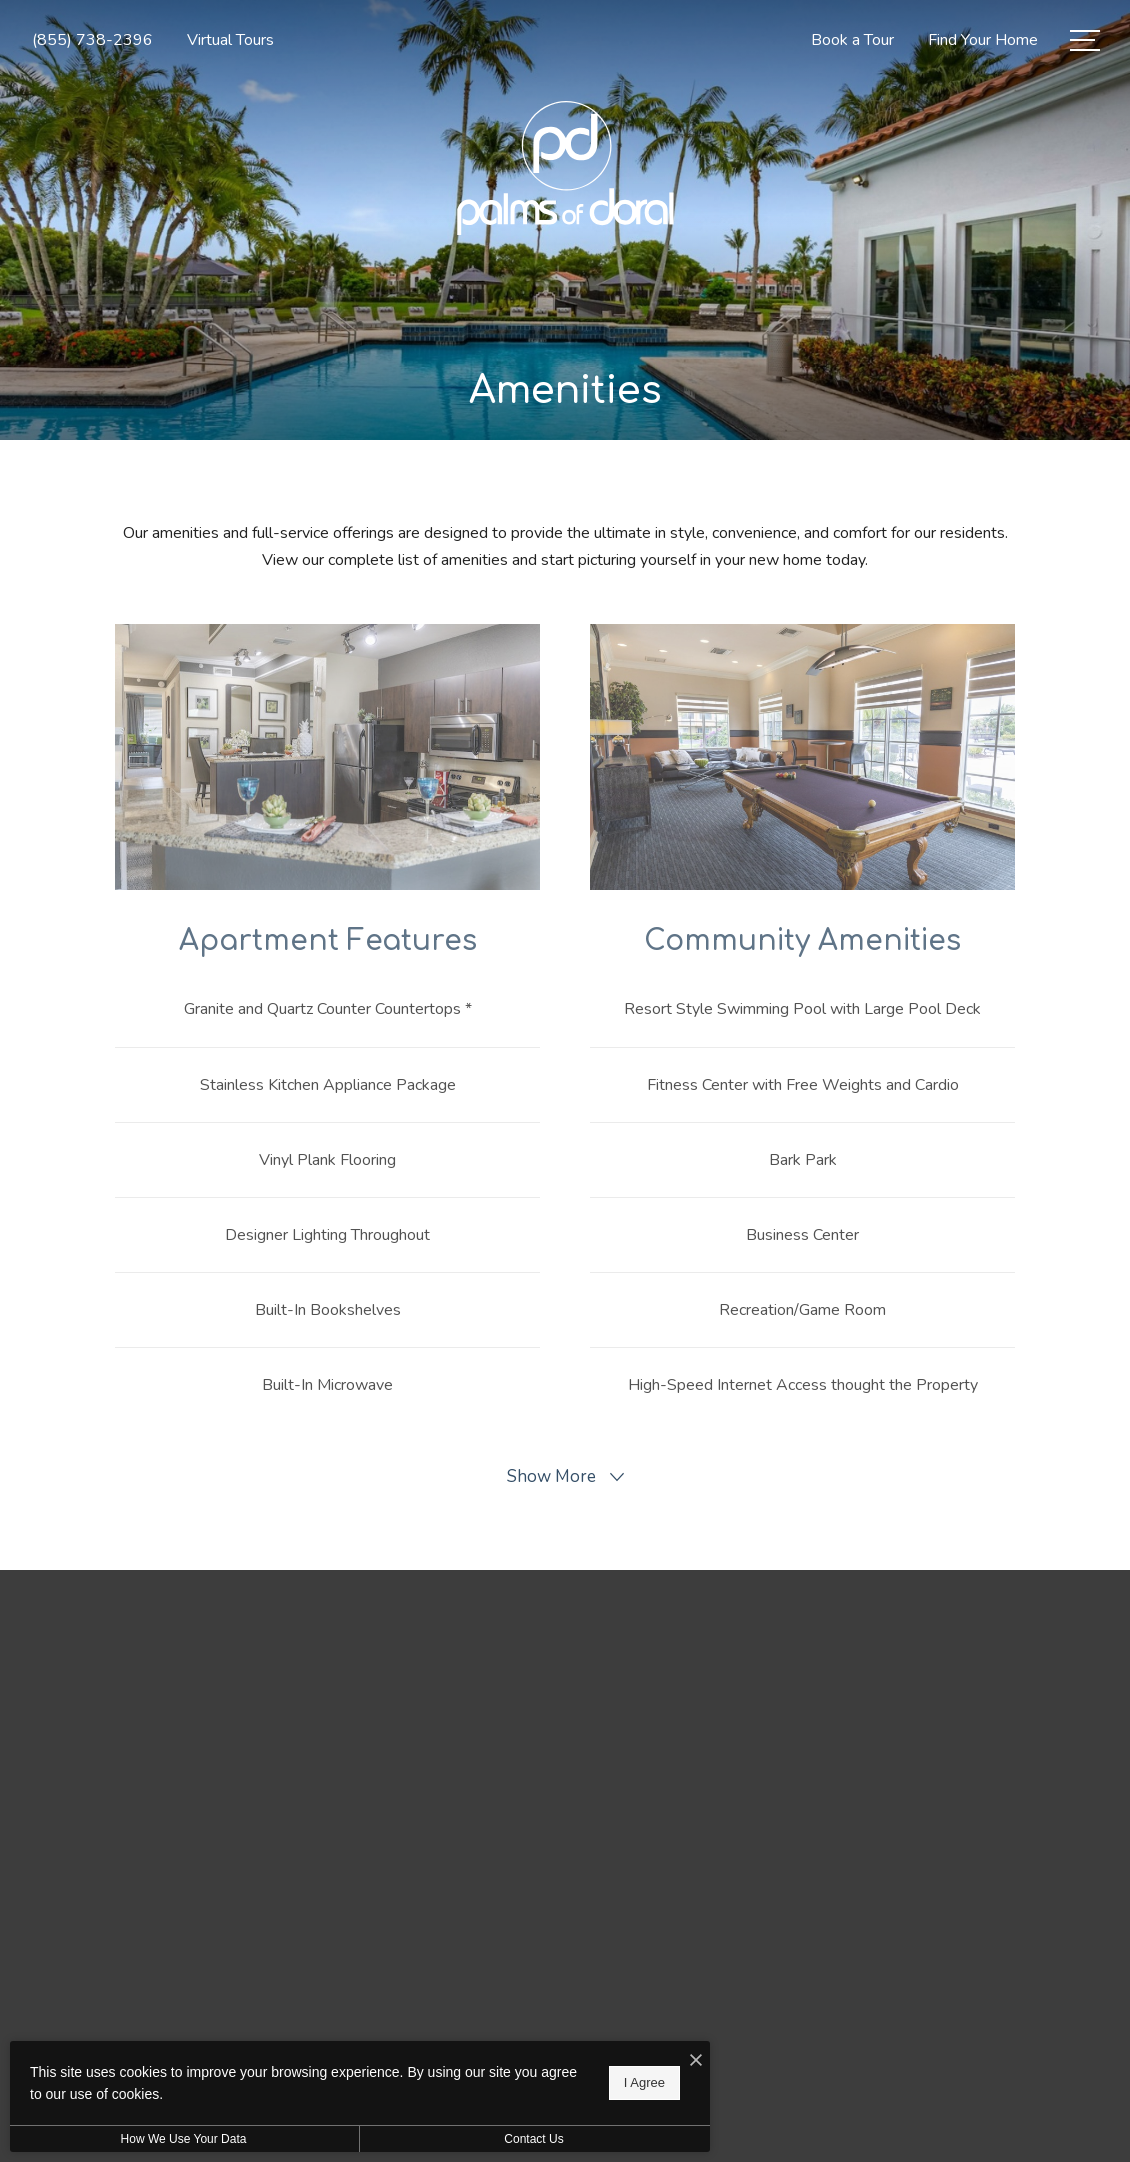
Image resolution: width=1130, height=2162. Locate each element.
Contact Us (533, 2139)
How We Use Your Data (184, 2139)
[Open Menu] (1085, 40)
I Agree (644, 2082)
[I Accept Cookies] (696, 2061)
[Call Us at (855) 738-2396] (92, 40)
